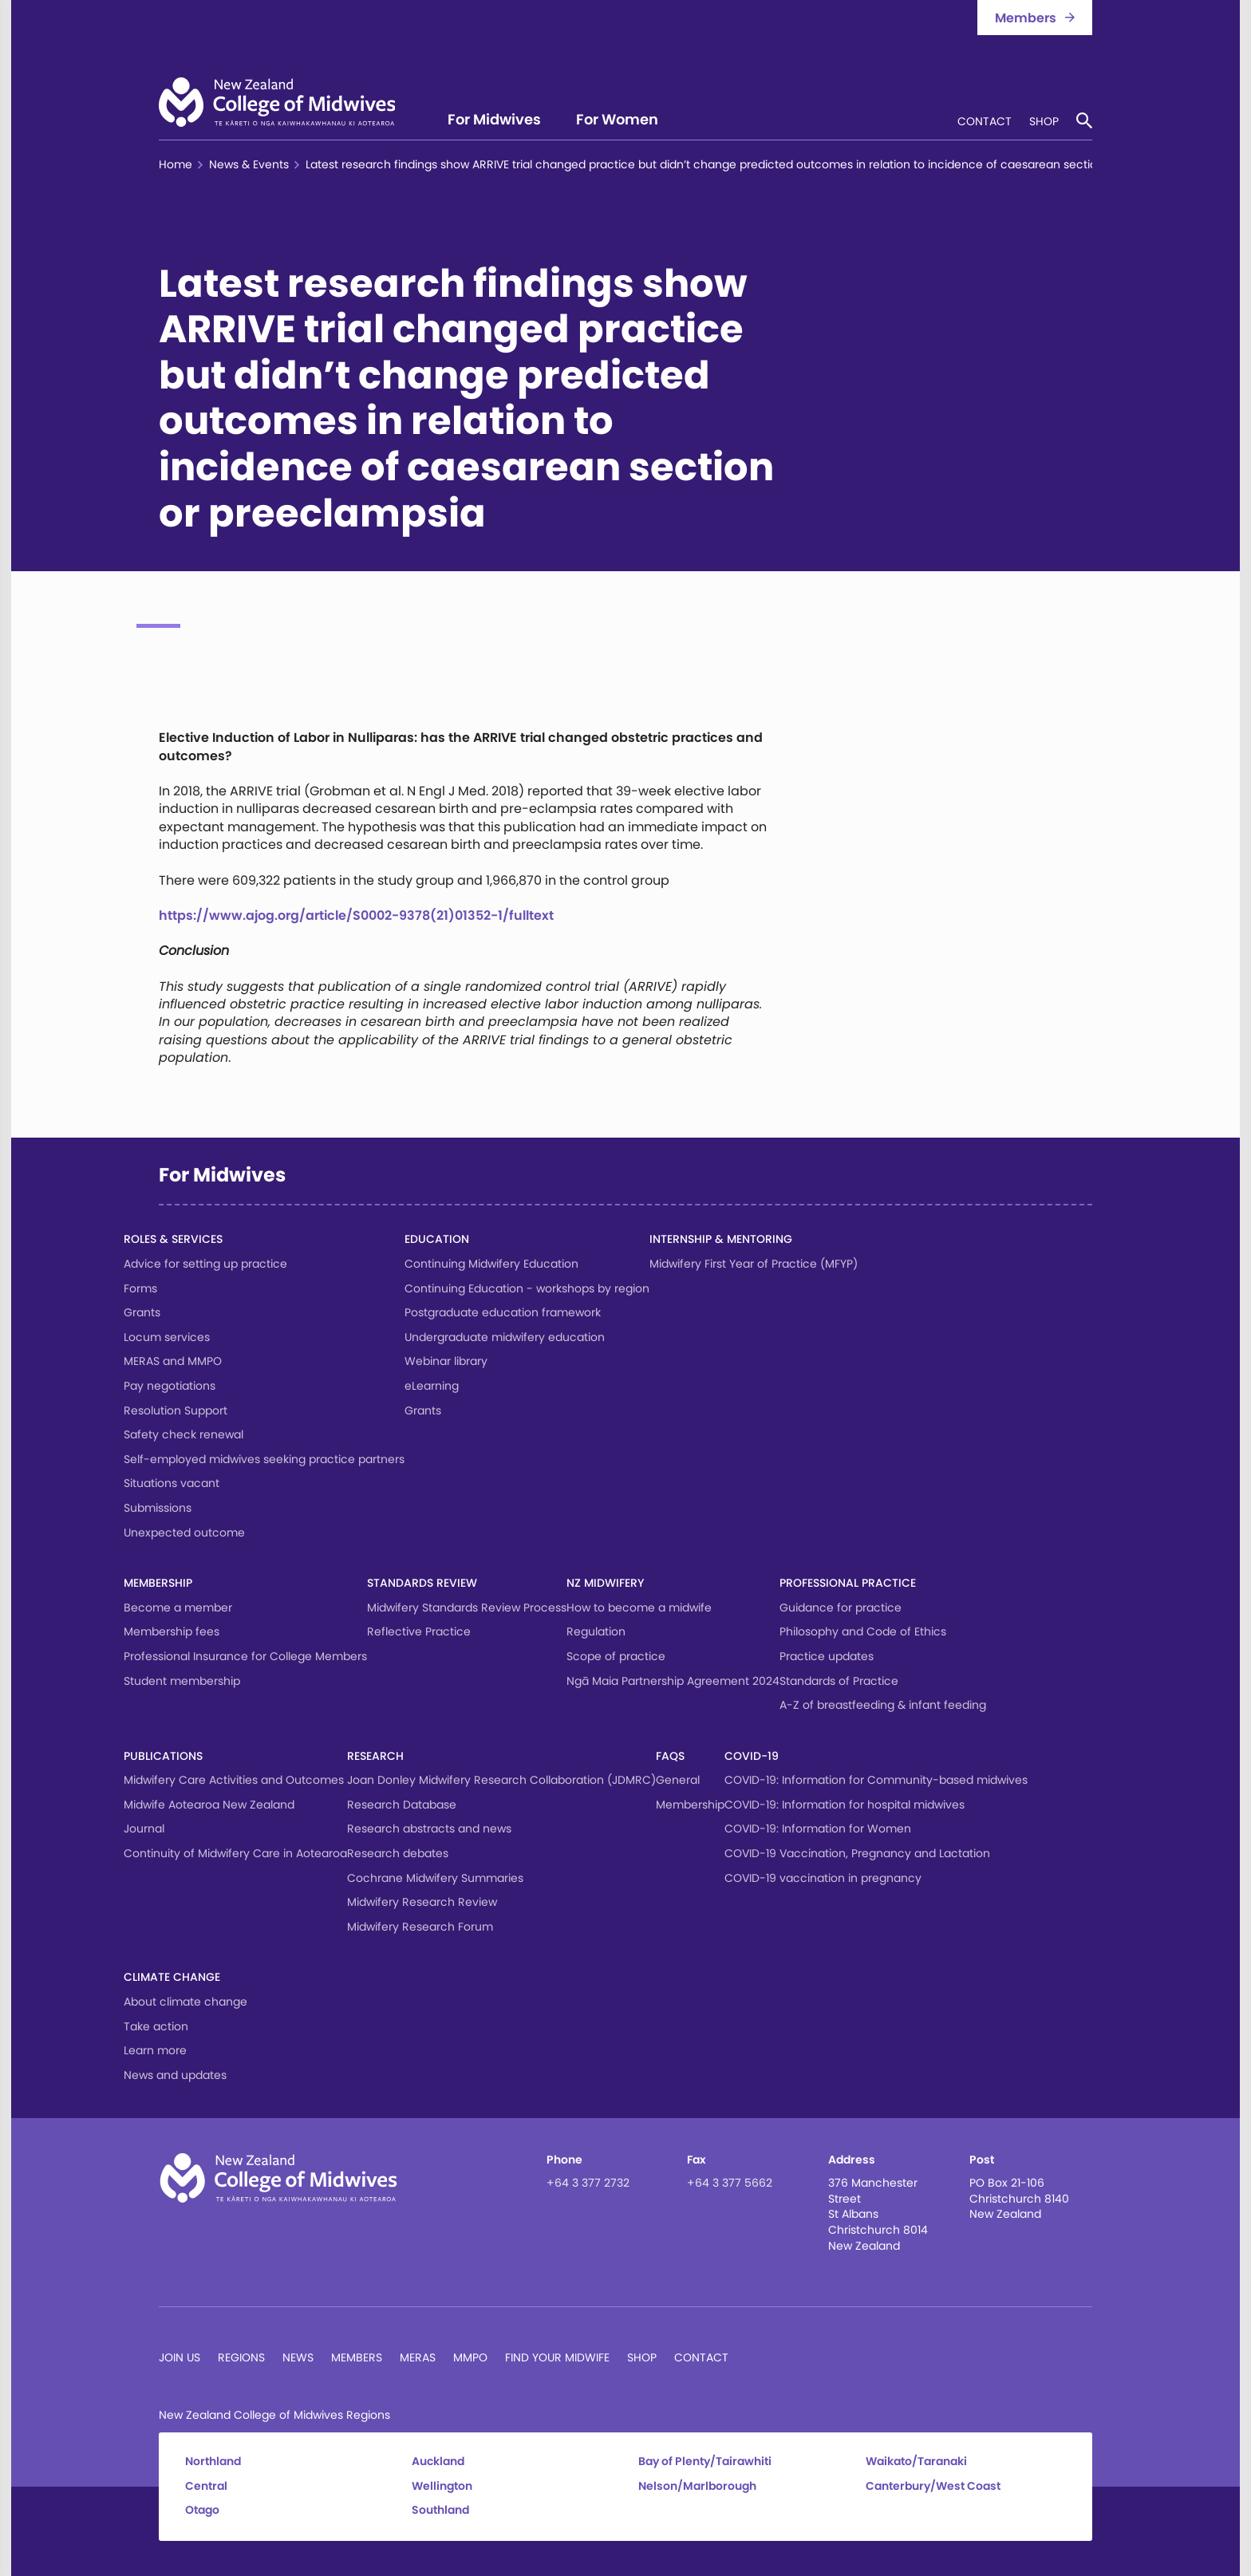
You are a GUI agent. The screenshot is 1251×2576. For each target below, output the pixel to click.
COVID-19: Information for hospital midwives (844, 1805)
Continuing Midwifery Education (491, 1264)
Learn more (155, 2050)
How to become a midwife (639, 1607)
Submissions (157, 1508)
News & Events (249, 164)
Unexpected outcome (184, 1532)
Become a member (178, 1607)
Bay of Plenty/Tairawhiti (705, 2461)
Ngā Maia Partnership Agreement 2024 (672, 1681)
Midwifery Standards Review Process (466, 1607)
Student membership (182, 1681)
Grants (142, 1312)
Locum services (167, 1337)
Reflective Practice (419, 1631)
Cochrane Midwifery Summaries (435, 1878)
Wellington (442, 2486)
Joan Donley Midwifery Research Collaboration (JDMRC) (501, 1780)
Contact (984, 122)
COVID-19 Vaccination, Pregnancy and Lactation (857, 1853)
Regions (241, 2357)
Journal (144, 1828)
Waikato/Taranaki (916, 2461)
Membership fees (171, 1631)
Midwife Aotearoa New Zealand (209, 1805)
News (298, 2357)
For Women (617, 120)
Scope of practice (615, 1656)
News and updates (175, 2075)
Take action (156, 2026)
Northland (213, 2461)
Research (375, 1756)
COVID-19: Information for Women (817, 1828)
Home (175, 164)
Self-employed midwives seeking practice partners (264, 1459)
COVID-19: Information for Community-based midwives (876, 1780)
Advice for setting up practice (205, 1264)
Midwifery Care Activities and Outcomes (234, 1780)
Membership (158, 1583)
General (678, 1780)
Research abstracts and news (429, 1828)
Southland (440, 2510)
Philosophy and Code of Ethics (862, 1631)
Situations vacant (171, 1483)
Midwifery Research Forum (420, 1927)
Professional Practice (847, 1583)
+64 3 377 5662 (729, 2183)
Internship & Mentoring (720, 1239)
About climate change (185, 2002)
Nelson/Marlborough (697, 2486)
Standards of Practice (838, 1681)
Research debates (397, 1853)
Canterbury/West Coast (933, 2486)
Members (356, 2357)
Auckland (438, 2461)
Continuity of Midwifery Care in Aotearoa (235, 1853)
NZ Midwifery (605, 1583)
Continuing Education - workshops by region (527, 1288)
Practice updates (826, 1656)
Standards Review (422, 1583)
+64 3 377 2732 (588, 2183)
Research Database (401, 1805)
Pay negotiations (169, 1386)
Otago (202, 2510)
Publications (163, 1756)
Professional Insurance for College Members (245, 1656)
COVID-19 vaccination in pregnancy (822, 1878)
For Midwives (494, 120)
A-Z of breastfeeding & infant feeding (882, 1705)
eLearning (432, 1386)
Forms (140, 1288)
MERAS (418, 2357)
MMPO (470, 2357)
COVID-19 (751, 1756)
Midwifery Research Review (422, 1902)
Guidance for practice (840, 1607)
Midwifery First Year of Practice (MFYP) (753, 1264)
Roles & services (173, 1239)
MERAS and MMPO (173, 1361)
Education (437, 1239)
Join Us (179, 2357)
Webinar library (446, 1361)
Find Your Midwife (557, 2357)
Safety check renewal (183, 1434)
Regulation (596, 1631)
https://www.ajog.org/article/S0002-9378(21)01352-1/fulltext (356, 915)
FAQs (670, 1756)
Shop (1044, 122)
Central (206, 2486)
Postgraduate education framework (503, 1312)
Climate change (172, 1977)
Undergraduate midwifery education (505, 1337)
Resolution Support (175, 1410)
